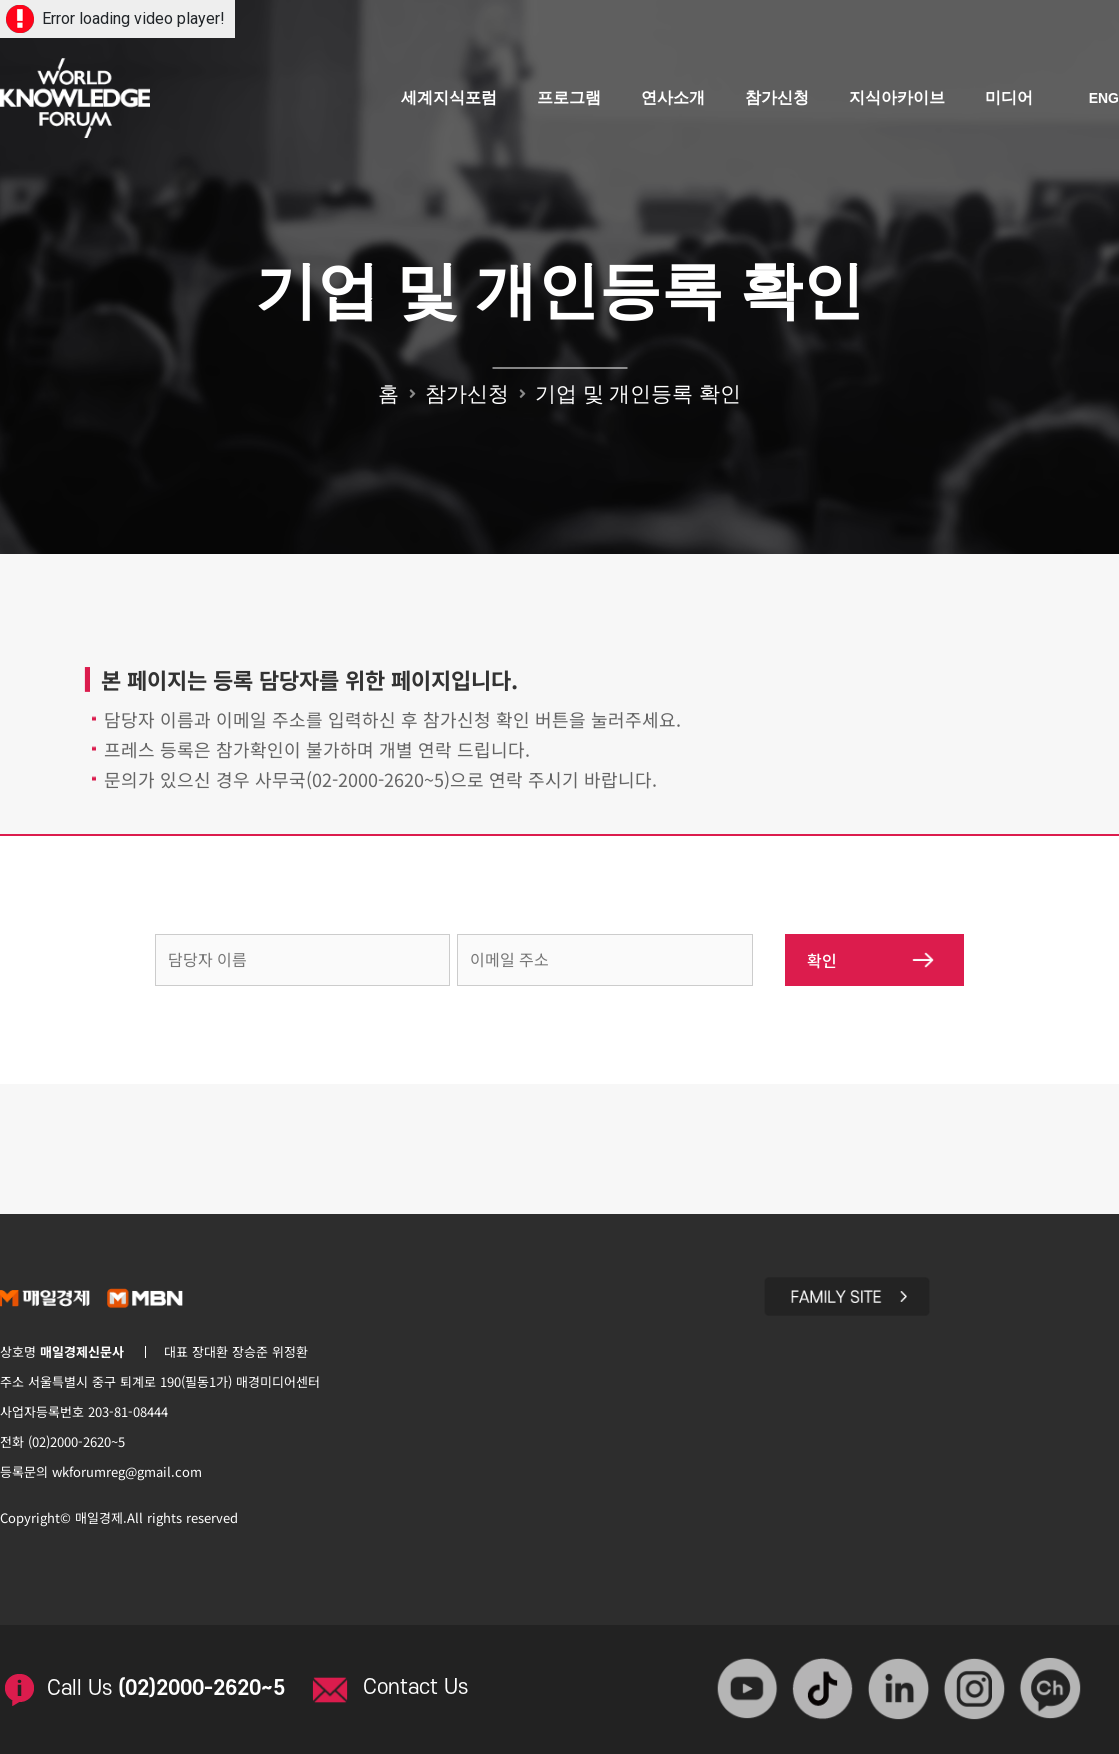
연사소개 (673, 97)
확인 (871, 960)
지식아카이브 (897, 97)
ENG (1104, 98)
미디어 (1009, 97)
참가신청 (777, 97)
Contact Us (415, 1687)
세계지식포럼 (449, 97)
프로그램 (569, 97)
